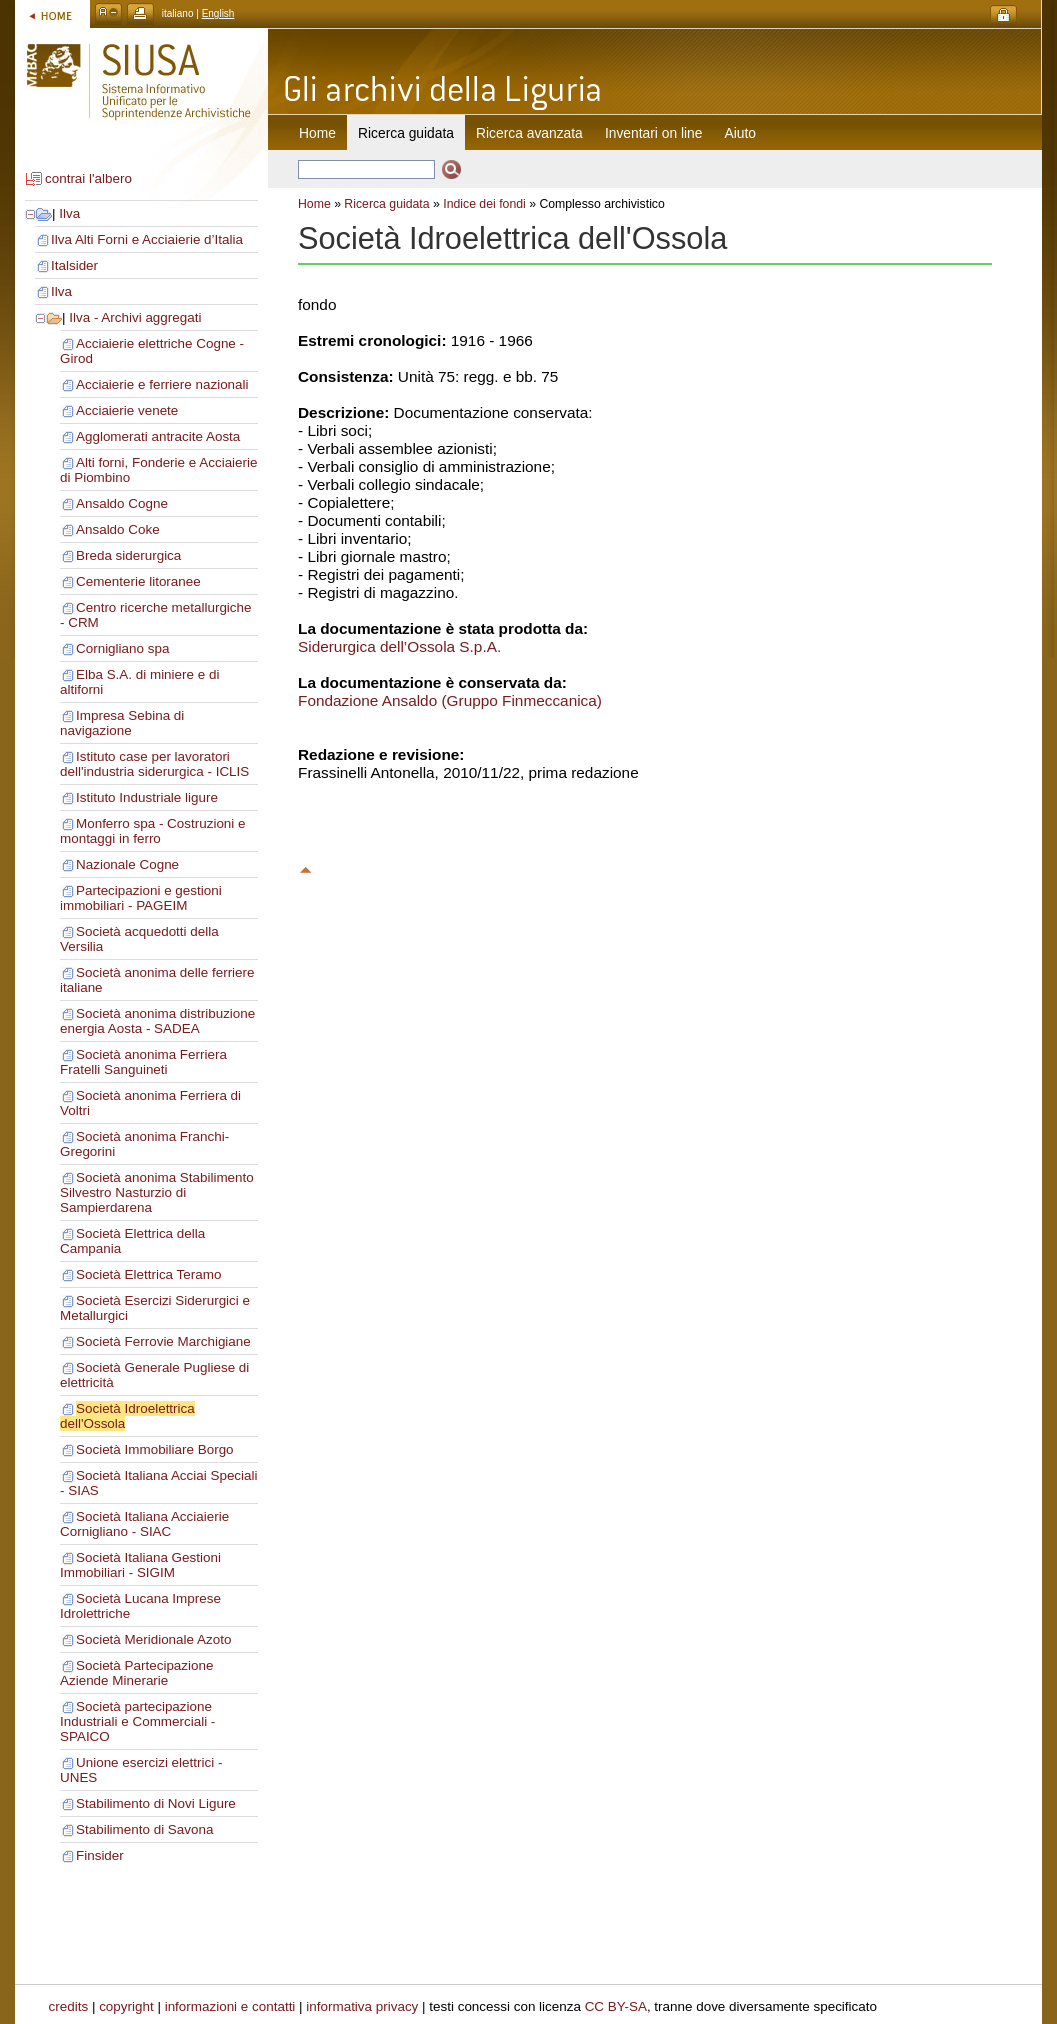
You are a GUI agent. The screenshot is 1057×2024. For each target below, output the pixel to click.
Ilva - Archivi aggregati (135, 317)
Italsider (74, 265)
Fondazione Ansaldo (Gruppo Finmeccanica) (450, 700)
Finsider (100, 1855)
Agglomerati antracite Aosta (158, 436)
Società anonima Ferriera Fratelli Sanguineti (143, 1062)
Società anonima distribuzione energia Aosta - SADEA (157, 1021)
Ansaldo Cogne (122, 503)
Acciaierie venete (127, 410)
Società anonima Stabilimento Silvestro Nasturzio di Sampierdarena (157, 1192)
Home (317, 133)
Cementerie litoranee (138, 581)
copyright (126, 2006)
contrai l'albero (88, 178)
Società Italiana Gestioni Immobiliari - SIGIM (140, 1565)
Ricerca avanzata (529, 133)
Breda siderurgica (128, 555)
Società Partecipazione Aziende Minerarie (136, 1673)
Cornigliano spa (122, 648)
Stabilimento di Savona (144, 1829)
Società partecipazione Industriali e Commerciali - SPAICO (137, 1721)
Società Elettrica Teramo (148, 1274)
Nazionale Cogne (127, 864)
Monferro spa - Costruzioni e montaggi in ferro (153, 831)
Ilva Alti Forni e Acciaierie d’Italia (147, 239)
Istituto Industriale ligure (147, 797)
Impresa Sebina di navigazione (122, 723)
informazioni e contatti (230, 2006)
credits (69, 2006)
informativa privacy (362, 2006)
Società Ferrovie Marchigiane (163, 1341)
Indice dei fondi (484, 204)
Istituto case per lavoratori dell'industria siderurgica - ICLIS (154, 764)
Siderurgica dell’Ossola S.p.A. (399, 646)
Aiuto (740, 133)
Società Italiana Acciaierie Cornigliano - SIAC (144, 1524)
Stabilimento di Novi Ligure (156, 1803)
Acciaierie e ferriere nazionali (162, 384)
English (218, 13)
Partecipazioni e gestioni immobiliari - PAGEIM (141, 898)
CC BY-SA (616, 2006)
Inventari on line (654, 133)
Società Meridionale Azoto (153, 1639)
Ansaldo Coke (118, 529)
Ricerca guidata (386, 204)
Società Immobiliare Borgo (155, 1449)
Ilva (69, 213)
